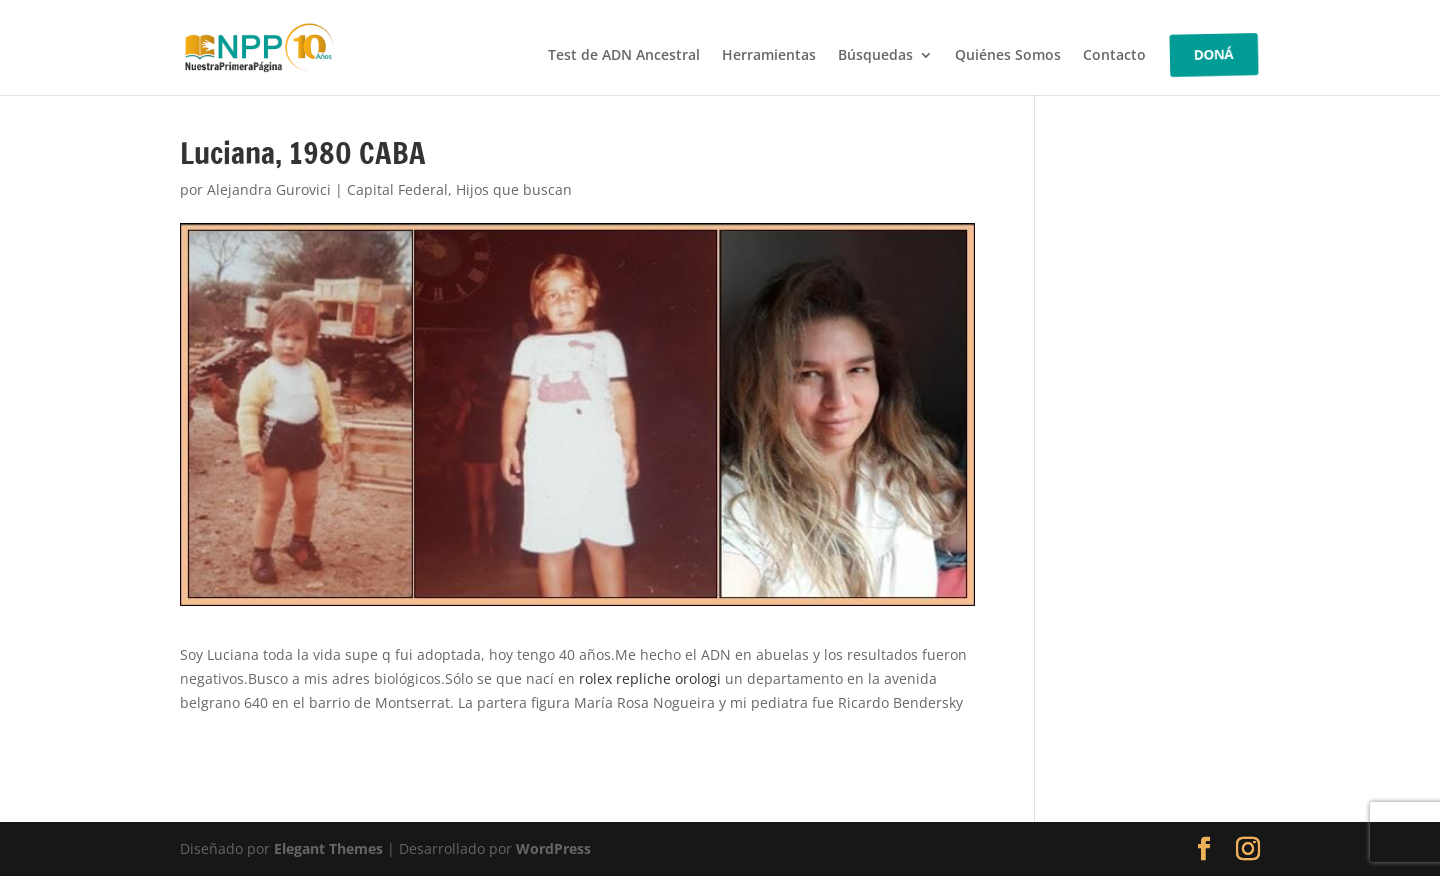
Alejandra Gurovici (269, 189)
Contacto (1114, 56)
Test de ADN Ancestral (624, 56)
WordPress (553, 848)
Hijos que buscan (514, 189)
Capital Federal (397, 189)
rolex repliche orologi (650, 678)
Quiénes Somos (1008, 56)
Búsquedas (875, 56)
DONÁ (1214, 54)
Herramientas (769, 56)
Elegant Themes (328, 848)
